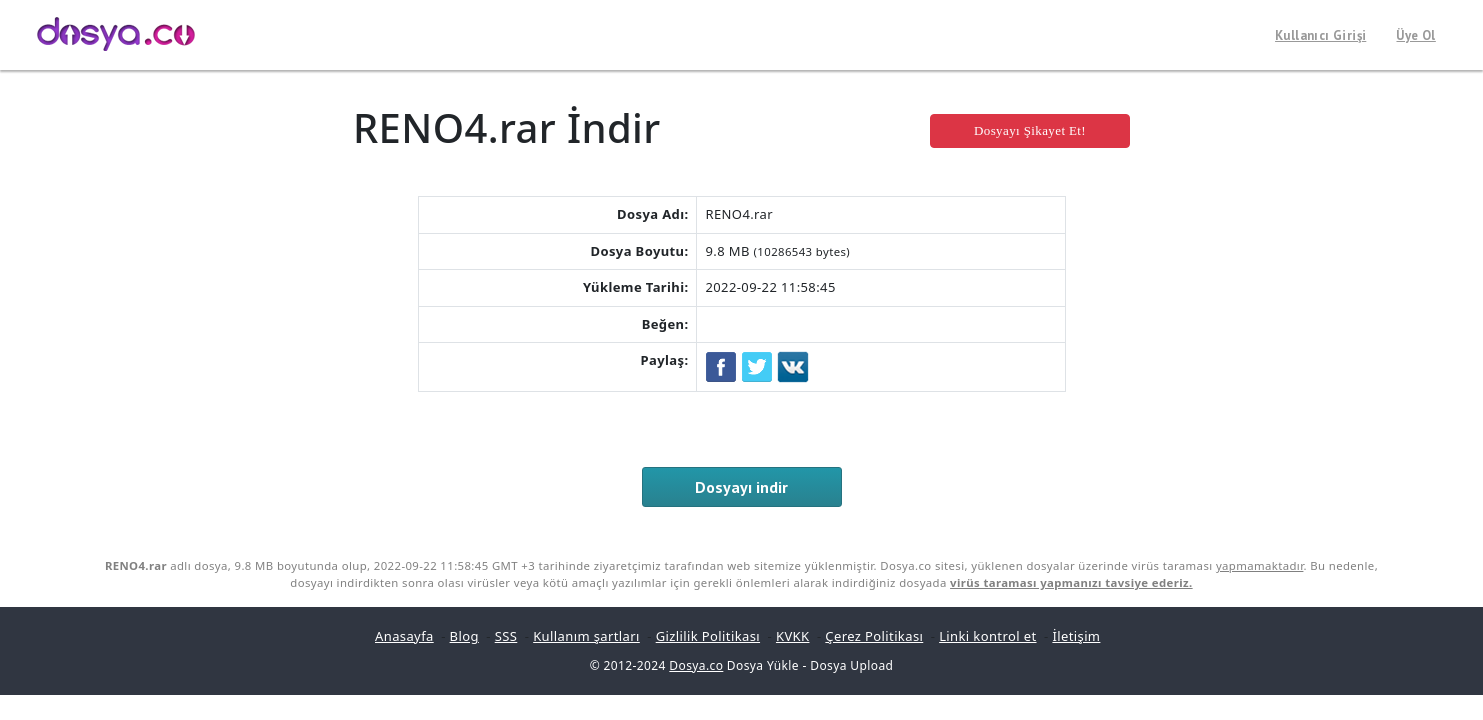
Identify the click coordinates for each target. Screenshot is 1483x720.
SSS (506, 636)
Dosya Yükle (763, 665)
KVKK (793, 636)
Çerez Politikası (874, 636)
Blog (464, 636)
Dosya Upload (851, 665)
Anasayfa (404, 636)
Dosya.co (696, 665)
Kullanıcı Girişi (1320, 35)
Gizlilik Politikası (708, 636)
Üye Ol (1415, 35)
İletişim (1076, 636)
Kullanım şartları (586, 636)
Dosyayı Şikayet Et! (1030, 130)
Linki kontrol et (987, 636)
